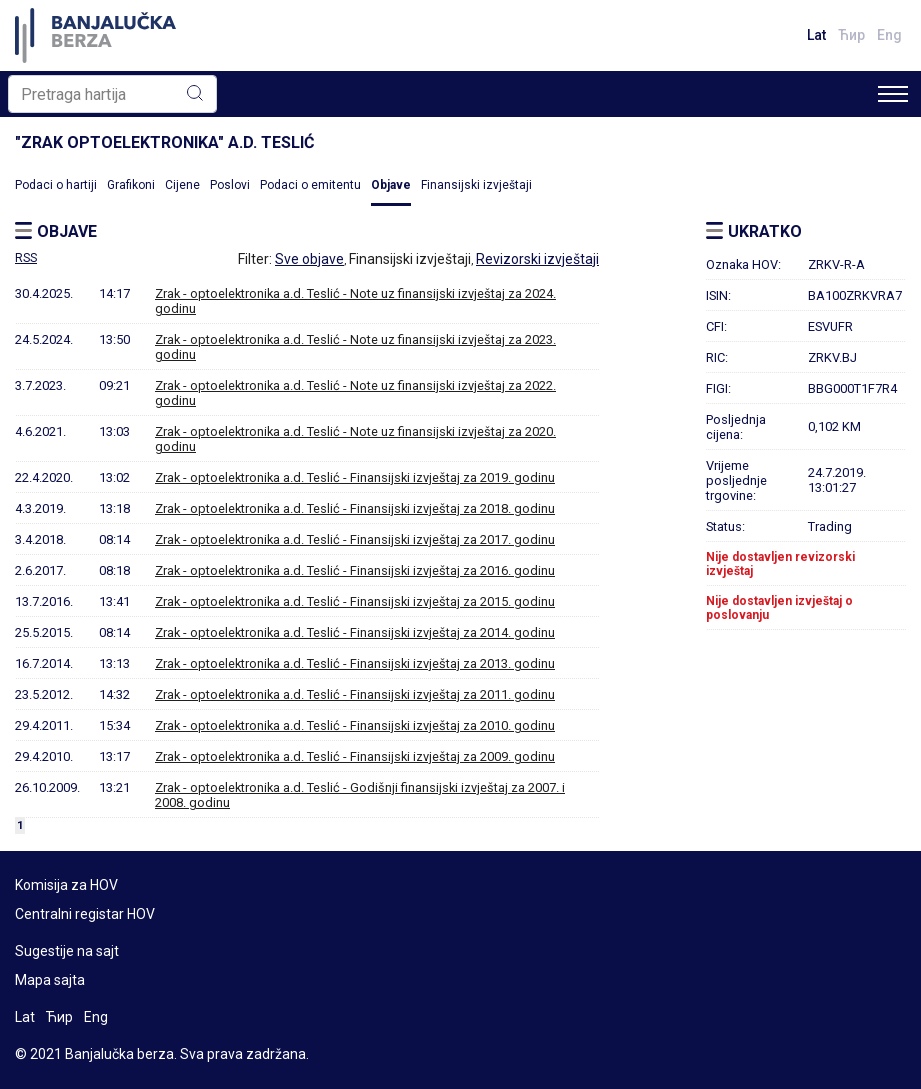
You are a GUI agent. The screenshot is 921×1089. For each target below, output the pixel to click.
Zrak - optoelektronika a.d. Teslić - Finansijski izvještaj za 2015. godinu (355, 601)
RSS (26, 258)
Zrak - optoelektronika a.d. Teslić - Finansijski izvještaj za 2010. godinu (355, 725)
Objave (391, 185)
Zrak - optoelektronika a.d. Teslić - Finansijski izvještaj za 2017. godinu (355, 539)
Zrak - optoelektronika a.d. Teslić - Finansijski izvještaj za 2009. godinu (355, 756)
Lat (816, 35)
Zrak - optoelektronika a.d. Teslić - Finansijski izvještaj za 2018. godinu (355, 508)
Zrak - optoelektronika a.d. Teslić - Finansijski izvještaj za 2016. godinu (355, 570)
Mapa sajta (50, 980)
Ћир (851, 35)
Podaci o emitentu (310, 185)
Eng (889, 35)
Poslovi (230, 185)
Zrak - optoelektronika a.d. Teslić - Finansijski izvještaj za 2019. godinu (355, 477)
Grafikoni (131, 185)
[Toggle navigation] (893, 94)
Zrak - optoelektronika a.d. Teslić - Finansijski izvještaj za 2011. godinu (355, 694)
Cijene (182, 185)
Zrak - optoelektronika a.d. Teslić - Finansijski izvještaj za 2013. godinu (355, 663)
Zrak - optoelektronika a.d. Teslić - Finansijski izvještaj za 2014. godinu (355, 632)
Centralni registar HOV (85, 914)
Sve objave (309, 259)
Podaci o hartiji (56, 185)
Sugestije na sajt (67, 951)
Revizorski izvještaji (537, 259)
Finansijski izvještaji (476, 185)
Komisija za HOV (66, 885)
